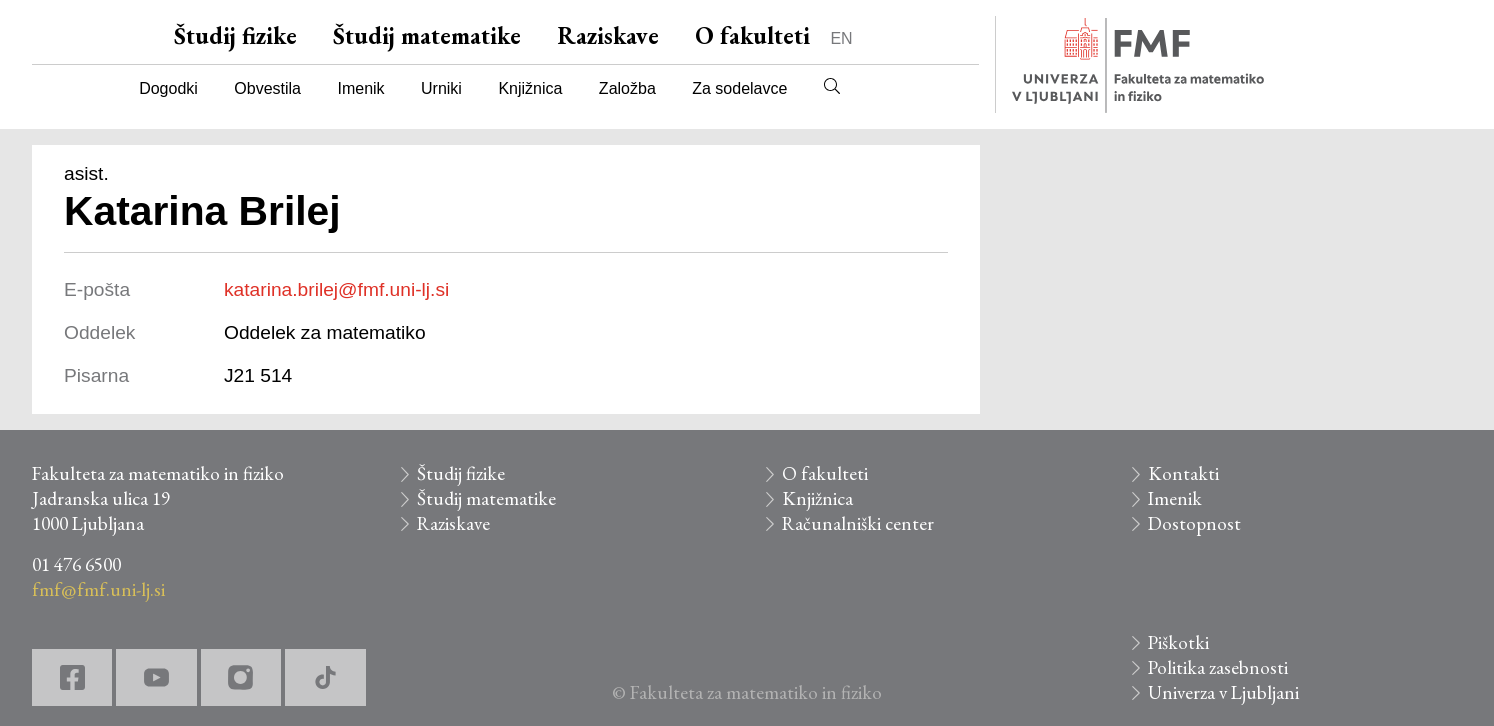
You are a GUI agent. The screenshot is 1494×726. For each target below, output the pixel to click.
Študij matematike (427, 35)
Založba (627, 88)
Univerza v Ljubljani (1223, 692)
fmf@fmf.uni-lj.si (98, 589)
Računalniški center (858, 523)
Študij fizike (235, 35)
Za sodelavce (739, 88)
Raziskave (608, 35)
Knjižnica (530, 88)
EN (841, 38)
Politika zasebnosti (1218, 667)
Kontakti (1183, 473)
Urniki (441, 88)
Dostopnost (1194, 523)
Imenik (360, 88)
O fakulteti (752, 35)
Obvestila (267, 88)
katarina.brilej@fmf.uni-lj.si (336, 289)
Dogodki (168, 88)
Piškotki (1178, 642)
